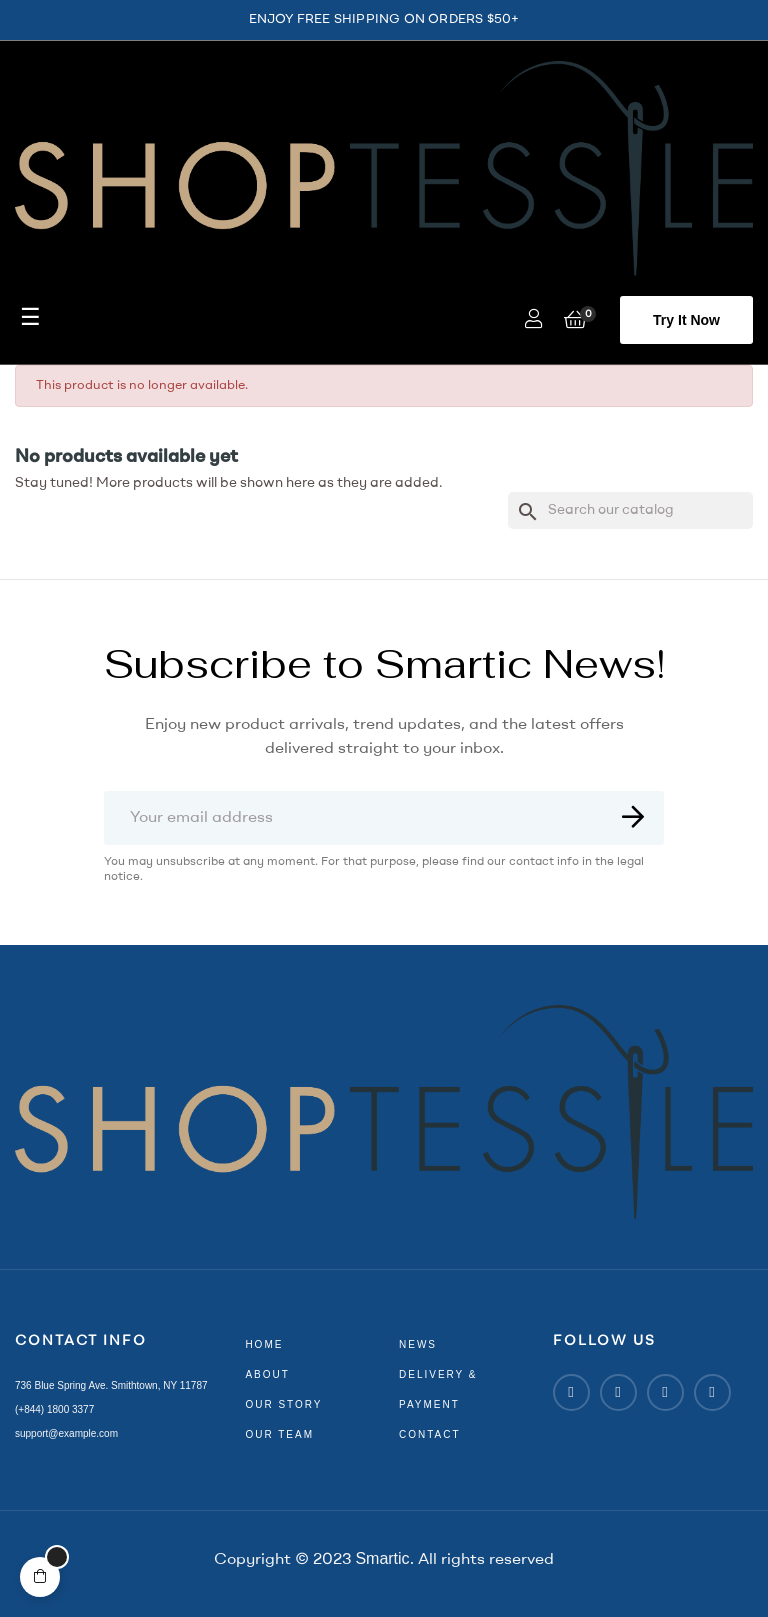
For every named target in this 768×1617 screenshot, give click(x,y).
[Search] (630, 510)
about (267, 1374)
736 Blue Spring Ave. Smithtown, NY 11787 (111, 1385)
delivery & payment (438, 1389)
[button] (686, 320)
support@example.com (66, 1433)
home (264, 1344)
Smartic (382, 1558)
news (418, 1344)
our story (283, 1404)
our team (279, 1434)
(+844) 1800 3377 (54, 1409)
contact (430, 1434)
